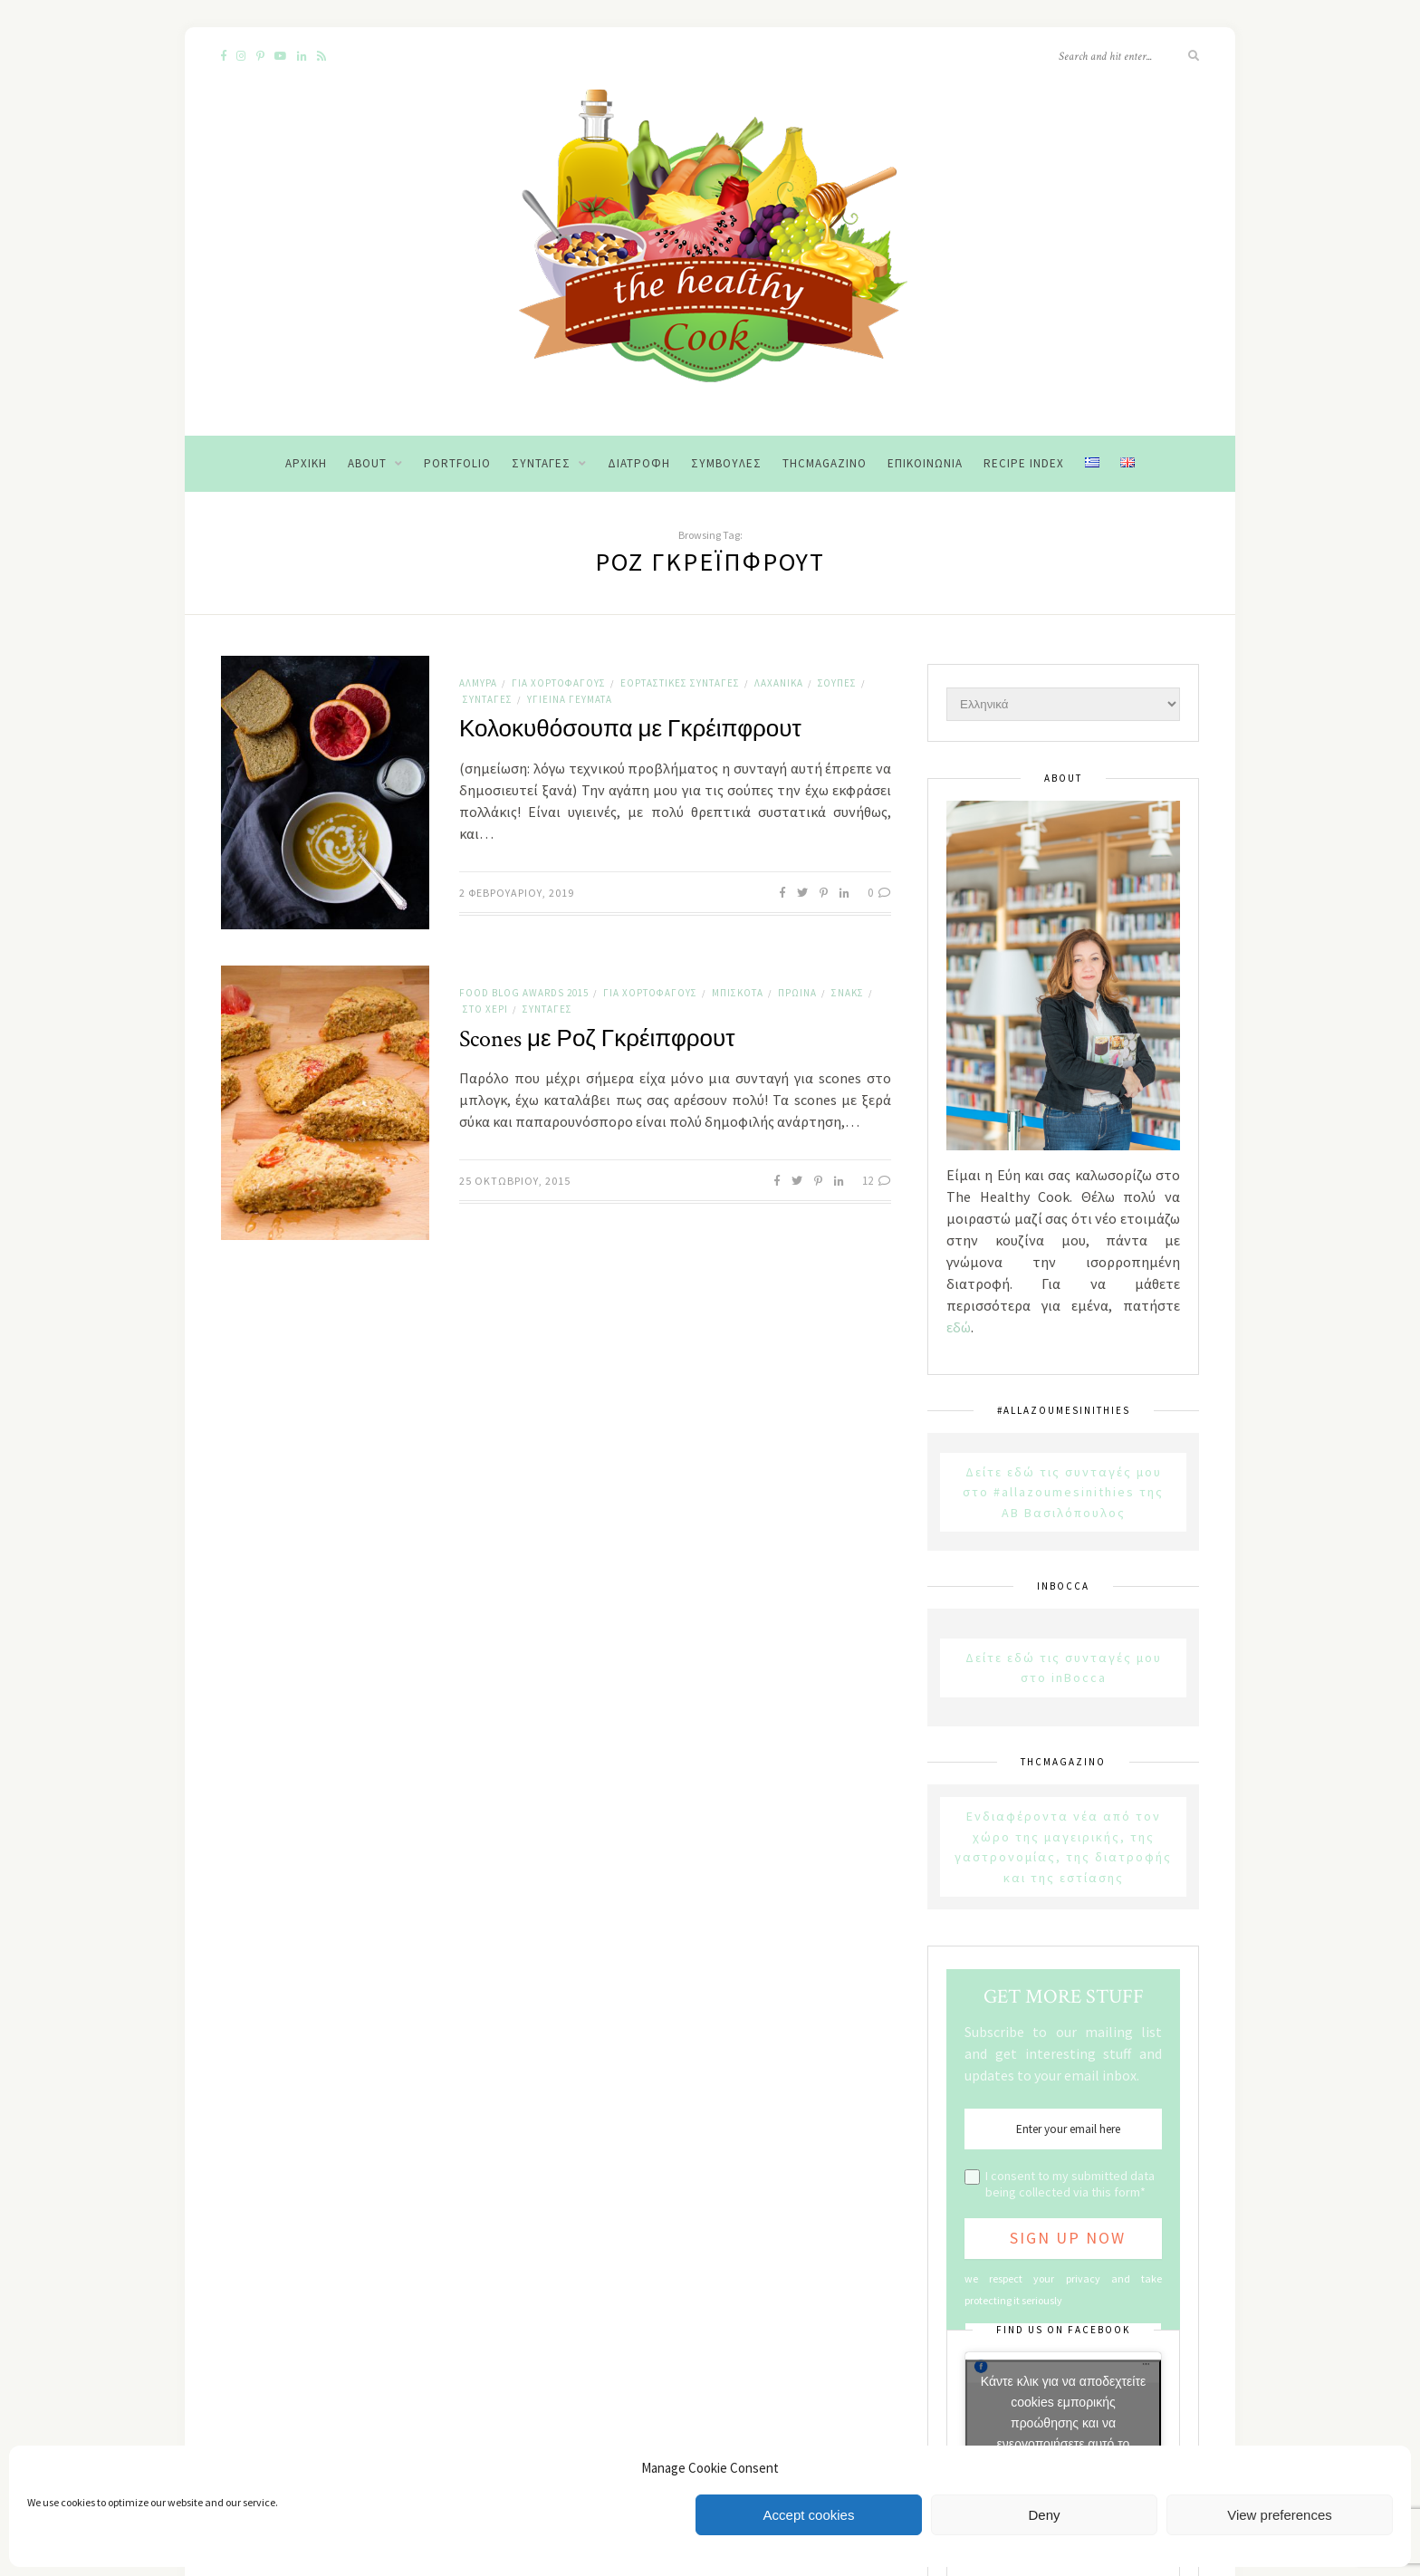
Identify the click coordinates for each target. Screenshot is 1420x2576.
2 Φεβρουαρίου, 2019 (516, 892)
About (367, 463)
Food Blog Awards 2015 (524, 992)
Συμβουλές (726, 463)
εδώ (958, 1327)
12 (876, 1180)
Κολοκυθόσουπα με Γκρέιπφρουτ (630, 729)
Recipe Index (1023, 463)
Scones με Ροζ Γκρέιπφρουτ (596, 1039)
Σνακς (847, 992)
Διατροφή (639, 463)
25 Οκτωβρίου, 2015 (515, 1180)
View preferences (1279, 2515)
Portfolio (457, 463)
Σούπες (837, 683)
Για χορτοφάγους (559, 683)
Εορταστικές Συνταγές (680, 683)
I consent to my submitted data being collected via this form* (1070, 2183)
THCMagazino (824, 463)
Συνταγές (541, 463)
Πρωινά (797, 992)
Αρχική (306, 463)
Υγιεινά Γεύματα (569, 699)
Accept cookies (809, 2515)
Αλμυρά (478, 683)
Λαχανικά (778, 683)
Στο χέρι (485, 1009)
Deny (1044, 2515)
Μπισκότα (737, 992)
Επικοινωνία (925, 463)
